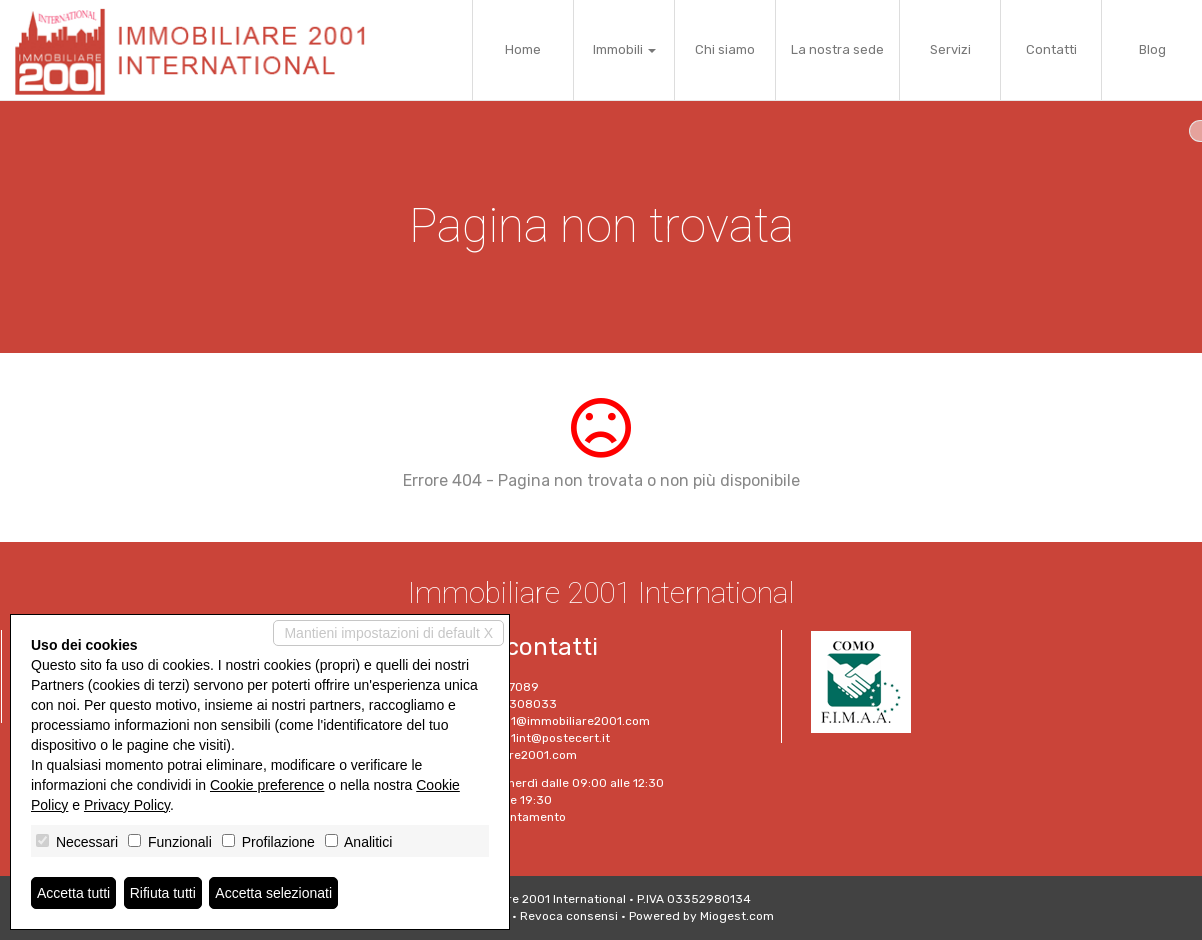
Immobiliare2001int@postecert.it (515, 738)
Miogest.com (737, 916)
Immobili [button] (624, 49)
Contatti (1051, 49)
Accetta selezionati (273, 893)
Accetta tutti (73, 893)
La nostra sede (837, 49)
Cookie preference (267, 785)
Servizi (950, 49)
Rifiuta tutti (163, 893)
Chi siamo (725, 49)
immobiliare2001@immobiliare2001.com (535, 721)
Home (523, 49)
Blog (1152, 49)
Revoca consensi (569, 916)
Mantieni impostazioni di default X (388, 633)
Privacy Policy (127, 805)
